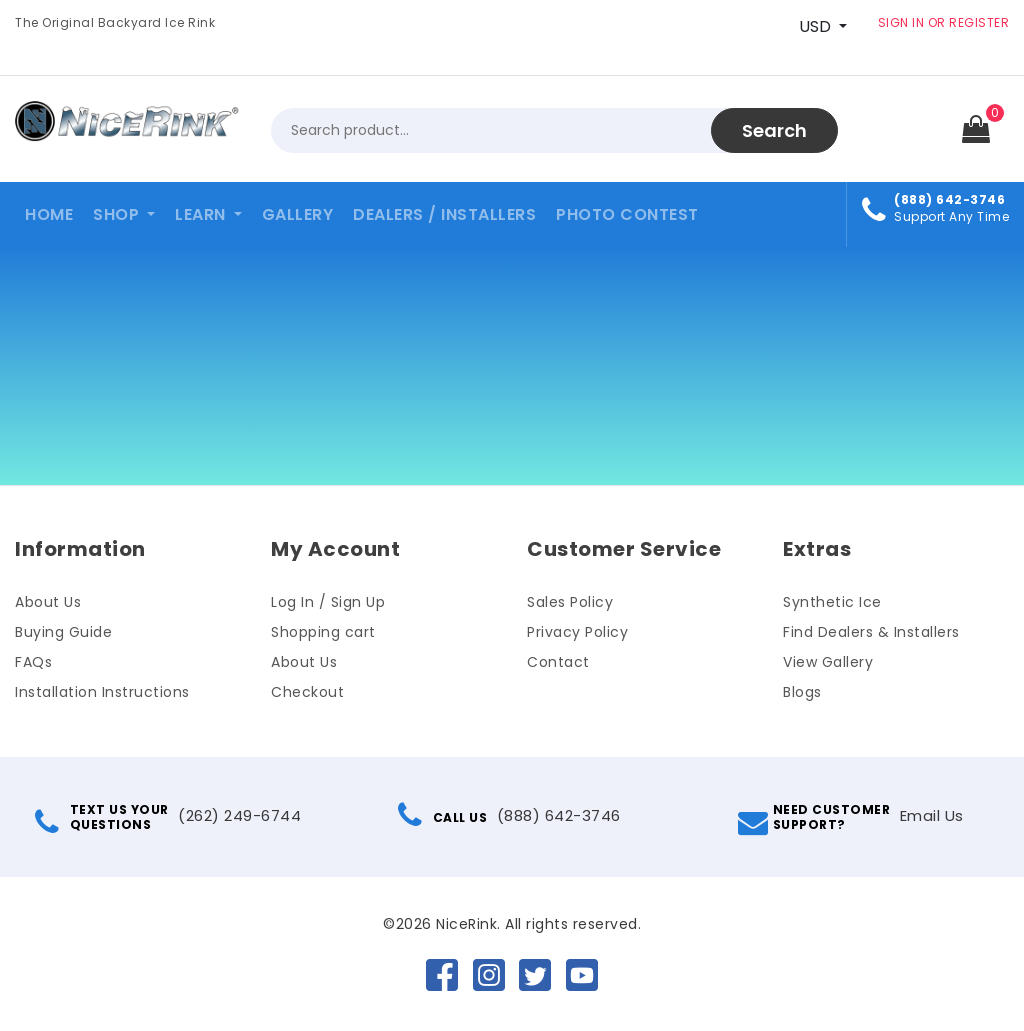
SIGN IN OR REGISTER (944, 22)
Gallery (298, 214)
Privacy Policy (577, 632)
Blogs (802, 692)
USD (815, 26)
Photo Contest (627, 214)
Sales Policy (570, 602)
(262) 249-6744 (239, 815)
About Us (48, 602)
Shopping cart (323, 632)
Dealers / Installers (444, 214)
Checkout (307, 692)
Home (49, 214)
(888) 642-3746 (559, 815)
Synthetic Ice (832, 602)
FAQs (33, 662)
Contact (558, 662)
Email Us (932, 815)
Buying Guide (63, 632)
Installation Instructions (102, 692)
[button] (124, 214)
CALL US (445, 817)
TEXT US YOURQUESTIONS (104, 817)
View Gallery (828, 662)
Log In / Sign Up (328, 602)
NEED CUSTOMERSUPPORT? (817, 817)
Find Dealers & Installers (871, 632)
